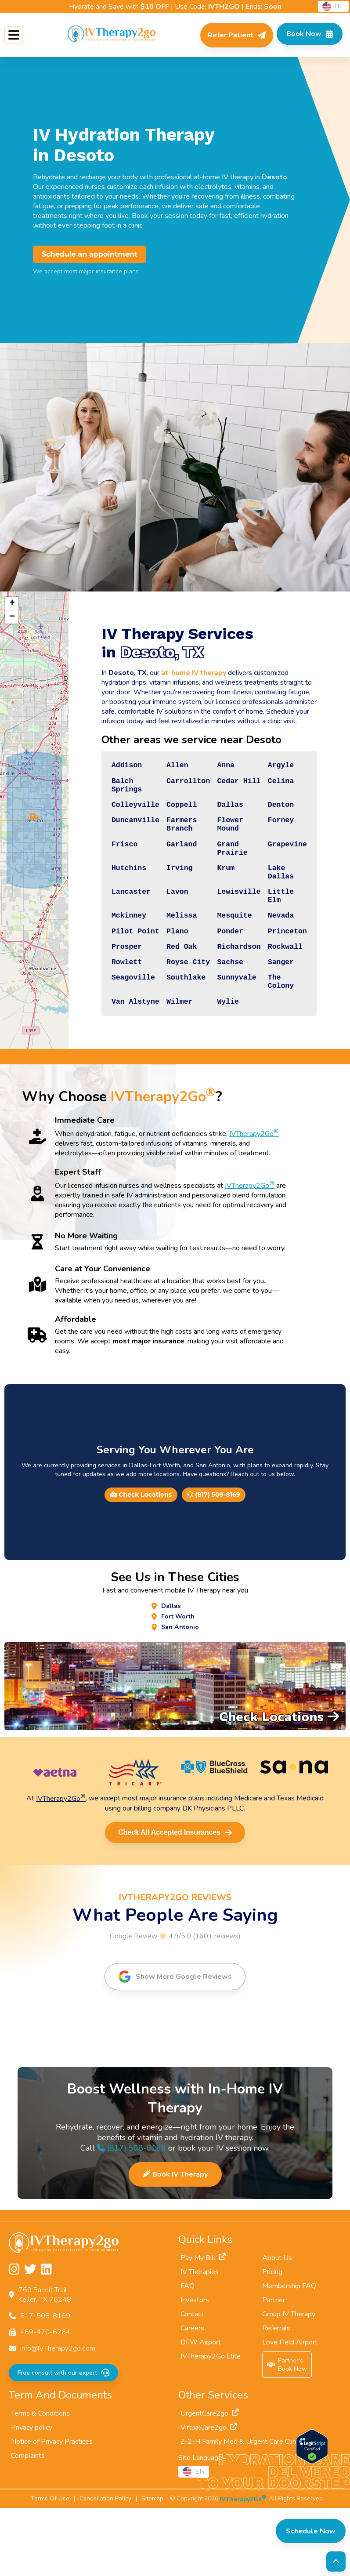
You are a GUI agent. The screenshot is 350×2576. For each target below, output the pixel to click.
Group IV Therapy (288, 2382)
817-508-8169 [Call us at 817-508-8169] (45, 2384)
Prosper (106, 994)
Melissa (167, 955)
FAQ (187, 2354)
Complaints (28, 2524)
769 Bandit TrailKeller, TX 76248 (44, 2363)
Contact (192, 2382)
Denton (277, 816)
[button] (23, 842)
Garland (167, 865)
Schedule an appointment (89, 254)
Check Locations (141, 1558)
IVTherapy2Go (254, 1196)
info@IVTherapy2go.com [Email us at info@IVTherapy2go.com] (57, 2416)
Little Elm (277, 930)
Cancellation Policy (105, 2567)
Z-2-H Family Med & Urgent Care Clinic (245, 2509)
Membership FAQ (289, 2354)
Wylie (219, 1062)
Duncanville (116, 836)
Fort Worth (178, 1682)
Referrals (276, 2396)
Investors (194, 2368)
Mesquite (226, 955)
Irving (165, 895)
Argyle (277, 767)
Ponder (221, 974)
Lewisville (231, 925)
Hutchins (109, 895)
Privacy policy (31, 2495)
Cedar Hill (231, 786)
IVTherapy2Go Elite (210, 2424)
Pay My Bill (203, 2326)
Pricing (272, 2340)
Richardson (231, 994)
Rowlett (106, 1013)
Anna (216, 767)
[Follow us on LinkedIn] (46, 2337)
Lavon (163, 925)
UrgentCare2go (209, 2481)
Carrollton (174, 786)
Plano (163, 974)
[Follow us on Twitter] (30, 2337)
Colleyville (116, 816)
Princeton (284, 974)
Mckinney (109, 955)
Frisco (104, 865)
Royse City (174, 1013)
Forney (277, 836)
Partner (273, 2368)
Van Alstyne (116, 1062)
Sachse (221, 1013)
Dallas (221, 816)
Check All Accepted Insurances (175, 1899)
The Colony (277, 1038)
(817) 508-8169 (213, 1558)
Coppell (167, 816)
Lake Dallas (277, 900)
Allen (163, 767)
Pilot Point (116, 974)
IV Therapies (199, 2340)
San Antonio (180, 1693)
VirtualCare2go (208, 2495)
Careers (192, 2396)
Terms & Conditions (40, 2481)
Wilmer (165, 1062)
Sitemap (152, 2567)
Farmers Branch (167, 841)
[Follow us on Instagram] (14, 2337)
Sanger (277, 1013)
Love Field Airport (290, 2410)
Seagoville (113, 1032)
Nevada (277, 955)
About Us (277, 2326)
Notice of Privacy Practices (52, 2509)
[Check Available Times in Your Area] (305, 35)
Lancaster (111, 925)
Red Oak (167, 994)
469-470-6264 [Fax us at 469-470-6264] (45, 2400)
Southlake (172, 1032)
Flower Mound (221, 841)
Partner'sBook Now (287, 2432)
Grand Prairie (224, 871)
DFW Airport (200, 2410)
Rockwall (282, 994)
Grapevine (284, 865)
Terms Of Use (50, 2567)
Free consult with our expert (63, 2441)
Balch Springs (106, 791)
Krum (216, 895)
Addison (106, 767)
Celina (277, 786)
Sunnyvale (228, 1032)
